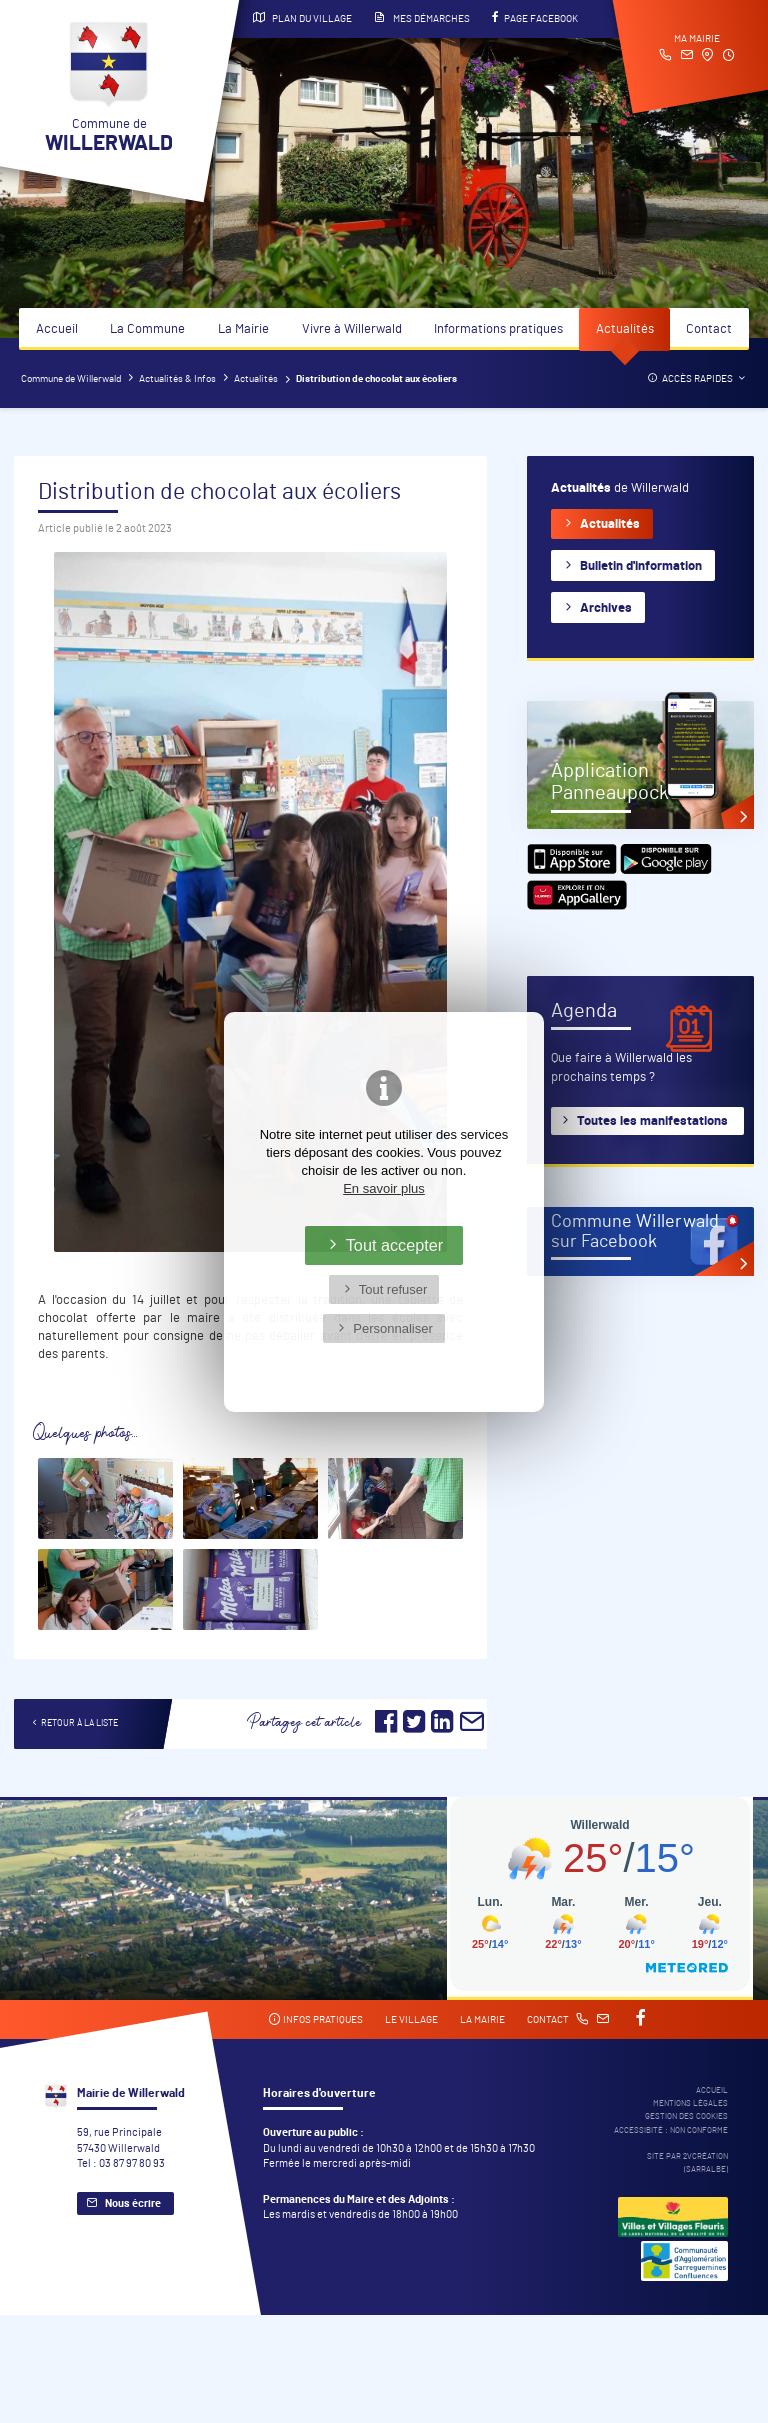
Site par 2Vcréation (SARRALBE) (687, 2163)
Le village (411, 2020)
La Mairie (243, 329)
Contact (709, 329)
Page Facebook (535, 18)
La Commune (147, 329)
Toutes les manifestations (652, 1121)
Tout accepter (395, 1245)
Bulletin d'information (641, 566)
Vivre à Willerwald (352, 329)
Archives (606, 608)
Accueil (57, 329)
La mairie (482, 2020)
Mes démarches (422, 18)
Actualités (625, 329)
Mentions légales (690, 2103)
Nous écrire (133, 2203)
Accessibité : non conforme (671, 2130)
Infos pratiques (315, 2019)
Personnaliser (393, 1328)
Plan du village (302, 18)
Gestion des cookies (686, 2116)
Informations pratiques (498, 329)
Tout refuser (393, 1289)
